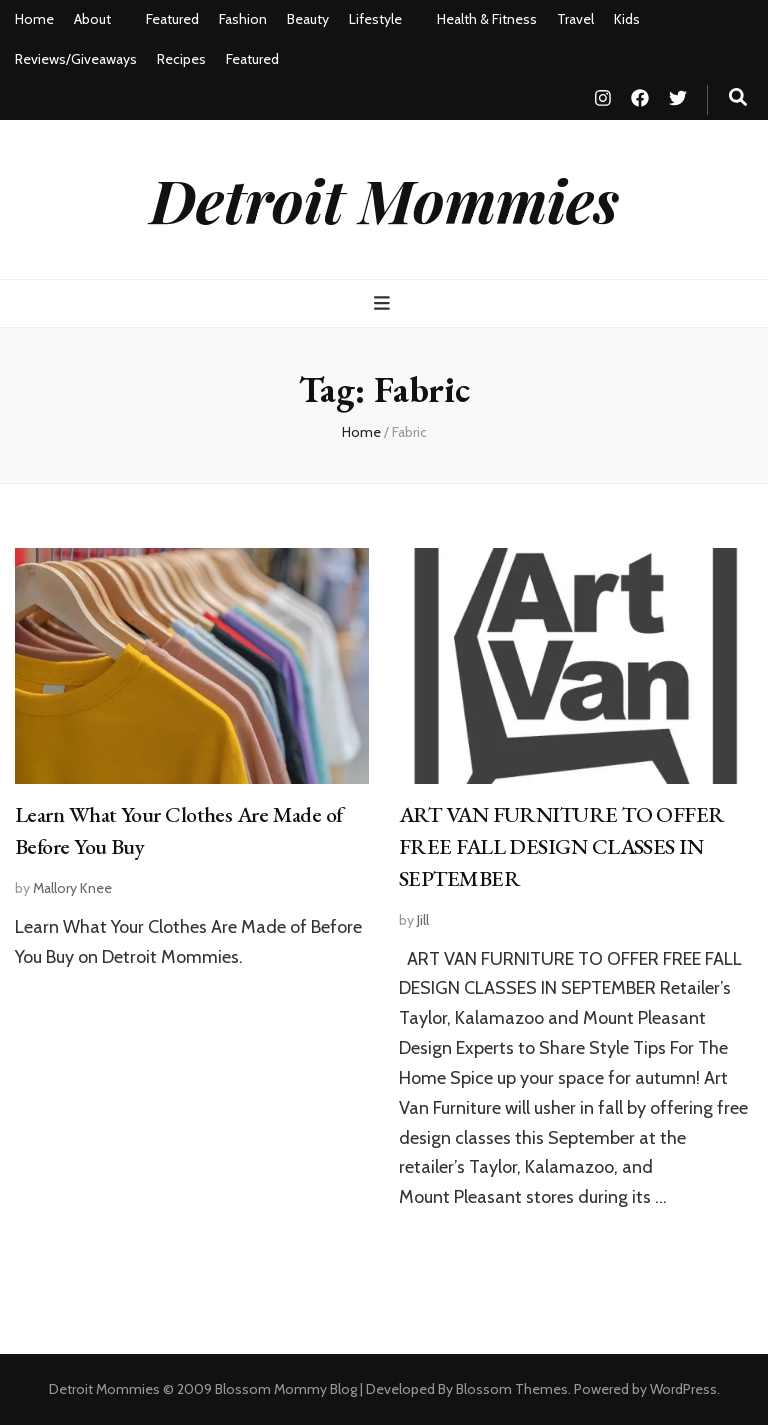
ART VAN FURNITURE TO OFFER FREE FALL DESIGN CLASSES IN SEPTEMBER (562, 846)
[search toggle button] (738, 97)
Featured (172, 19)
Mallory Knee (72, 888)
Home (34, 19)
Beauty (308, 19)
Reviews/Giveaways (76, 59)
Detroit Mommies (384, 199)
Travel (575, 19)
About (92, 19)
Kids (627, 19)
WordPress (683, 1389)
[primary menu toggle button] (384, 303)
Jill (423, 920)
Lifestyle (375, 19)
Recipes (181, 59)
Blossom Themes (512, 1389)
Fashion (243, 19)
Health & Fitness (487, 19)
